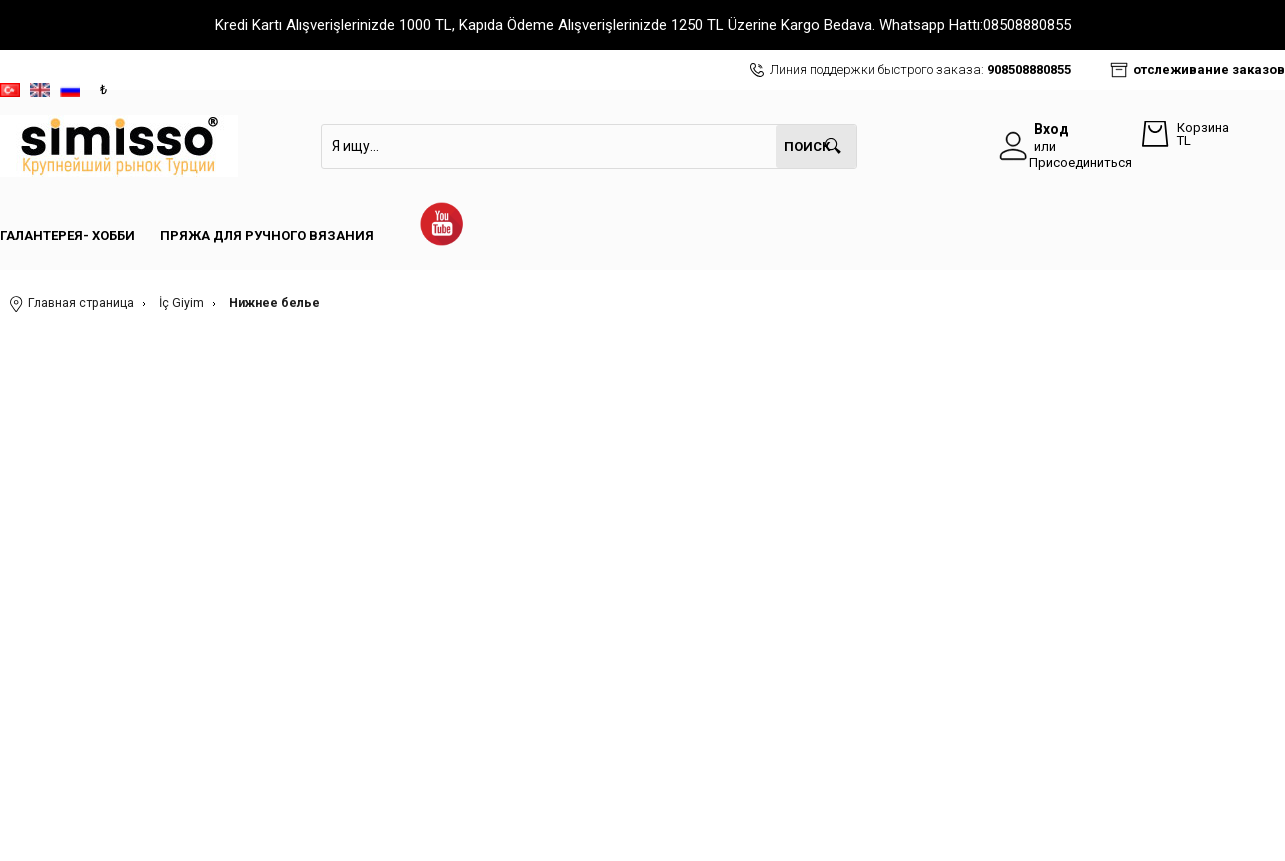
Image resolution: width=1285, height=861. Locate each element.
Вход (1051, 129)
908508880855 (1029, 69)
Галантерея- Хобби (67, 235)
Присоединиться (1080, 162)
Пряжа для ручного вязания (267, 235)
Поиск (807, 146)
